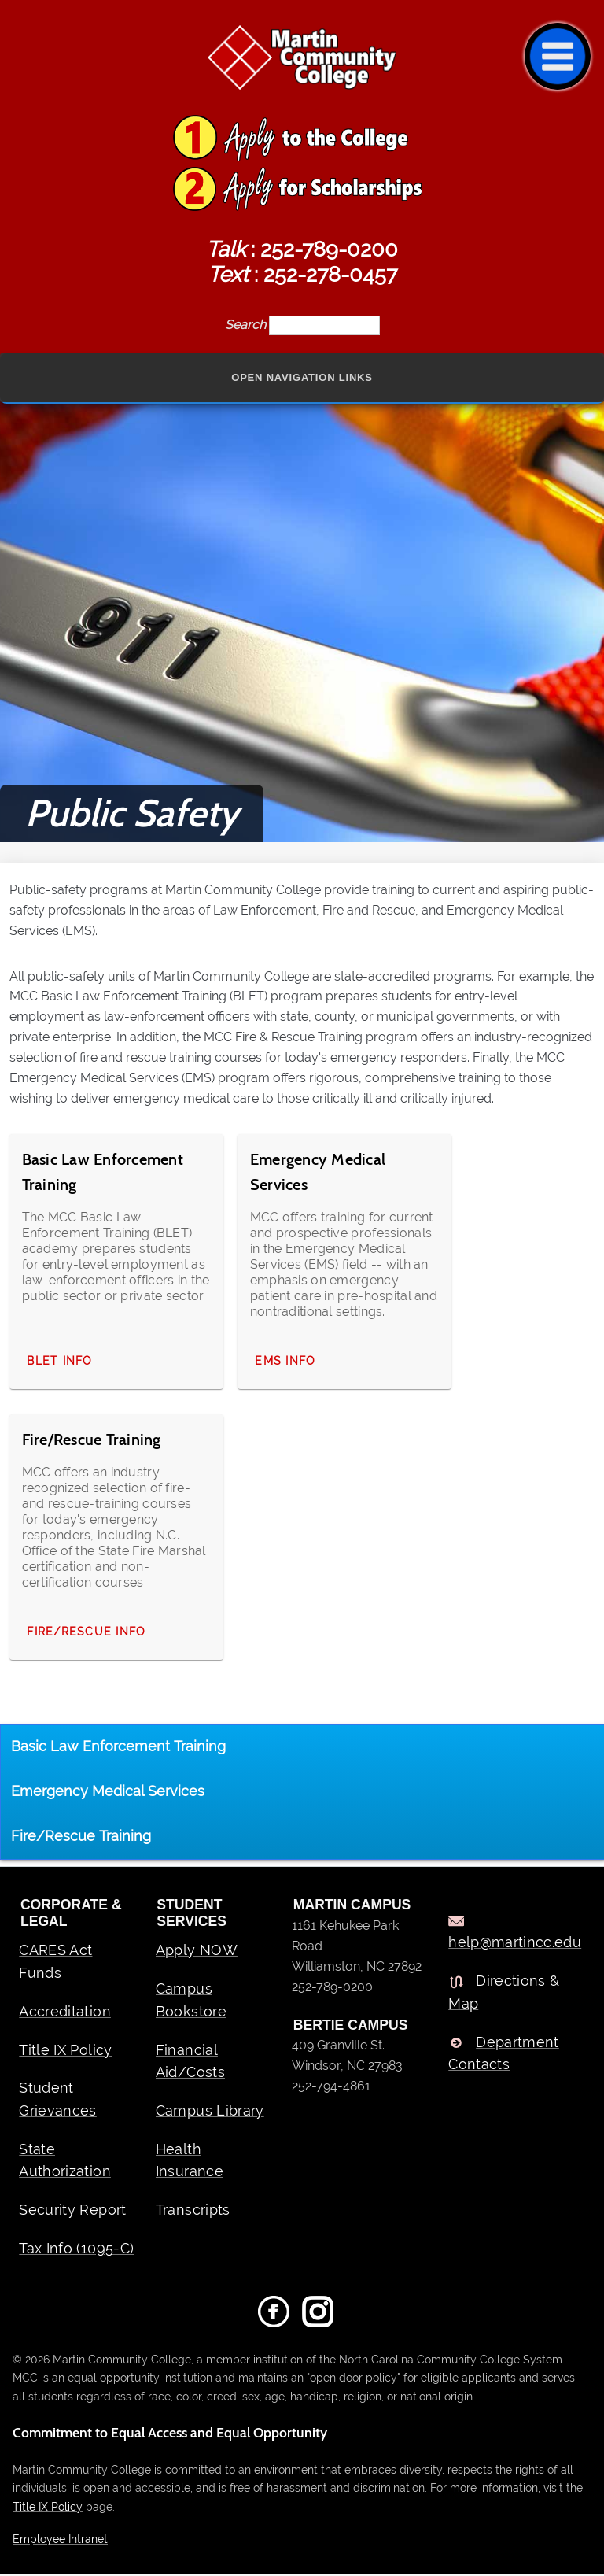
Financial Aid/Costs (190, 2062)
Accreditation (65, 2012)
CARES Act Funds (55, 1963)
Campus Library (210, 2111)
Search (247, 324)
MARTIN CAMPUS (352, 1906)
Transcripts (193, 2211)
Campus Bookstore (191, 2001)
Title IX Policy (65, 2050)
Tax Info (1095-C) (76, 2249)
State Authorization (65, 2161)
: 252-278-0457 (302, 273)
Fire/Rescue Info (86, 1632)
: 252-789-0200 (302, 248)
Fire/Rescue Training (81, 1836)
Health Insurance (189, 2161)
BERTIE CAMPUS (350, 2027)
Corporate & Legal (71, 1914)
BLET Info (59, 1361)
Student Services (191, 1914)
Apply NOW (197, 1951)
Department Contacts (503, 2054)
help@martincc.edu (514, 1943)
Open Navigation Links (302, 378)
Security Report (72, 2211)
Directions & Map (503, 1993)
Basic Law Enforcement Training (118, 1747)
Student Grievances (58, 2100)
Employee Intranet (60, 2539)
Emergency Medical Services (107, 1791)
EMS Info (286, 1361)
